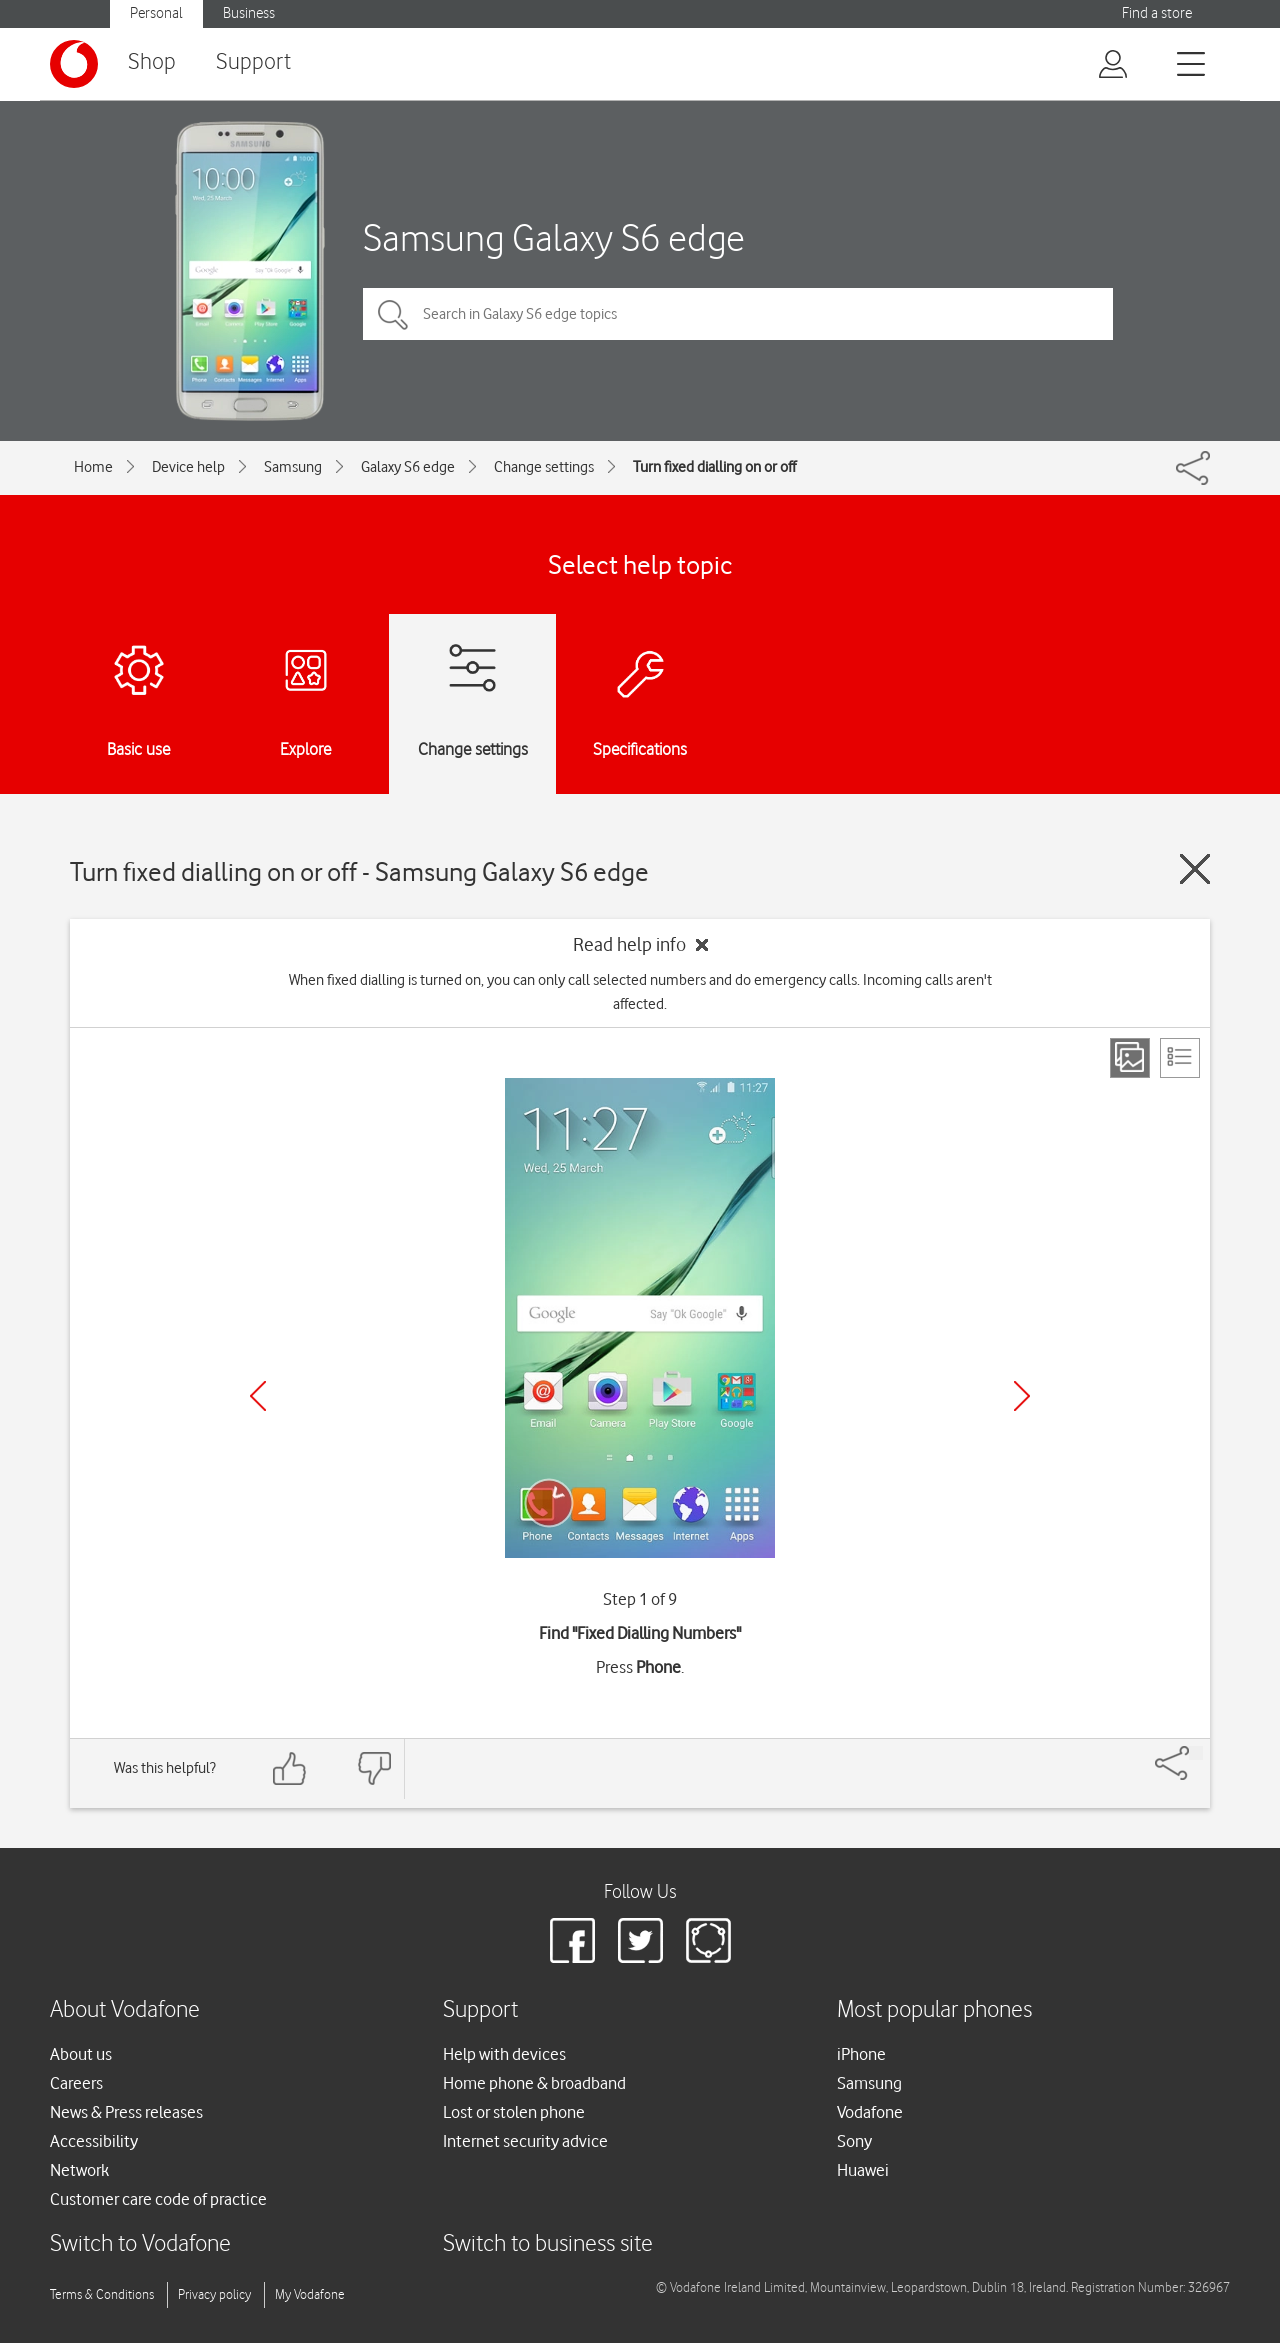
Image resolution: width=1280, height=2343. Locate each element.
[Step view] (1130, 1058)
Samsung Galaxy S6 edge (554, 237)
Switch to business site (548, 2244)
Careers (76, 2083)
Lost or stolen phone (514, 2112)
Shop (152, 62)
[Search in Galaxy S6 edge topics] (738, 314)
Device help (188, 467)
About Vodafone (125, 2010)
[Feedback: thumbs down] (374, 1768)
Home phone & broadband (534, 2083)
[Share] (1196, 1753)
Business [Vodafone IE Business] (249, 13)
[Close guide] (1195, 869)
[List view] (1180, 1058)
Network (79, 2170)
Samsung (293, 467)
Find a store (1157, 13)
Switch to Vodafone (140, 2244)
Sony (854, 2141)
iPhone (861, 2054)
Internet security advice (525, 2141)
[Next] (1022, 1396)
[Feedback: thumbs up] (290, 1768)
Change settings (544, 467)
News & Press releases (126, 2112)
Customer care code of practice (158, 2199)
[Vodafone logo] (74, 64)
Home (93, 467)
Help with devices (504, 2054)
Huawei (863, 2170)
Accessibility (94, 2141)
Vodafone (870, 2112)
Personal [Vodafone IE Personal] (156, 13)
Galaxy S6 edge (408, 467)
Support (253, 62)
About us (81, 2054)
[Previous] (258, 1396)
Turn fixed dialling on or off (714, 467)
